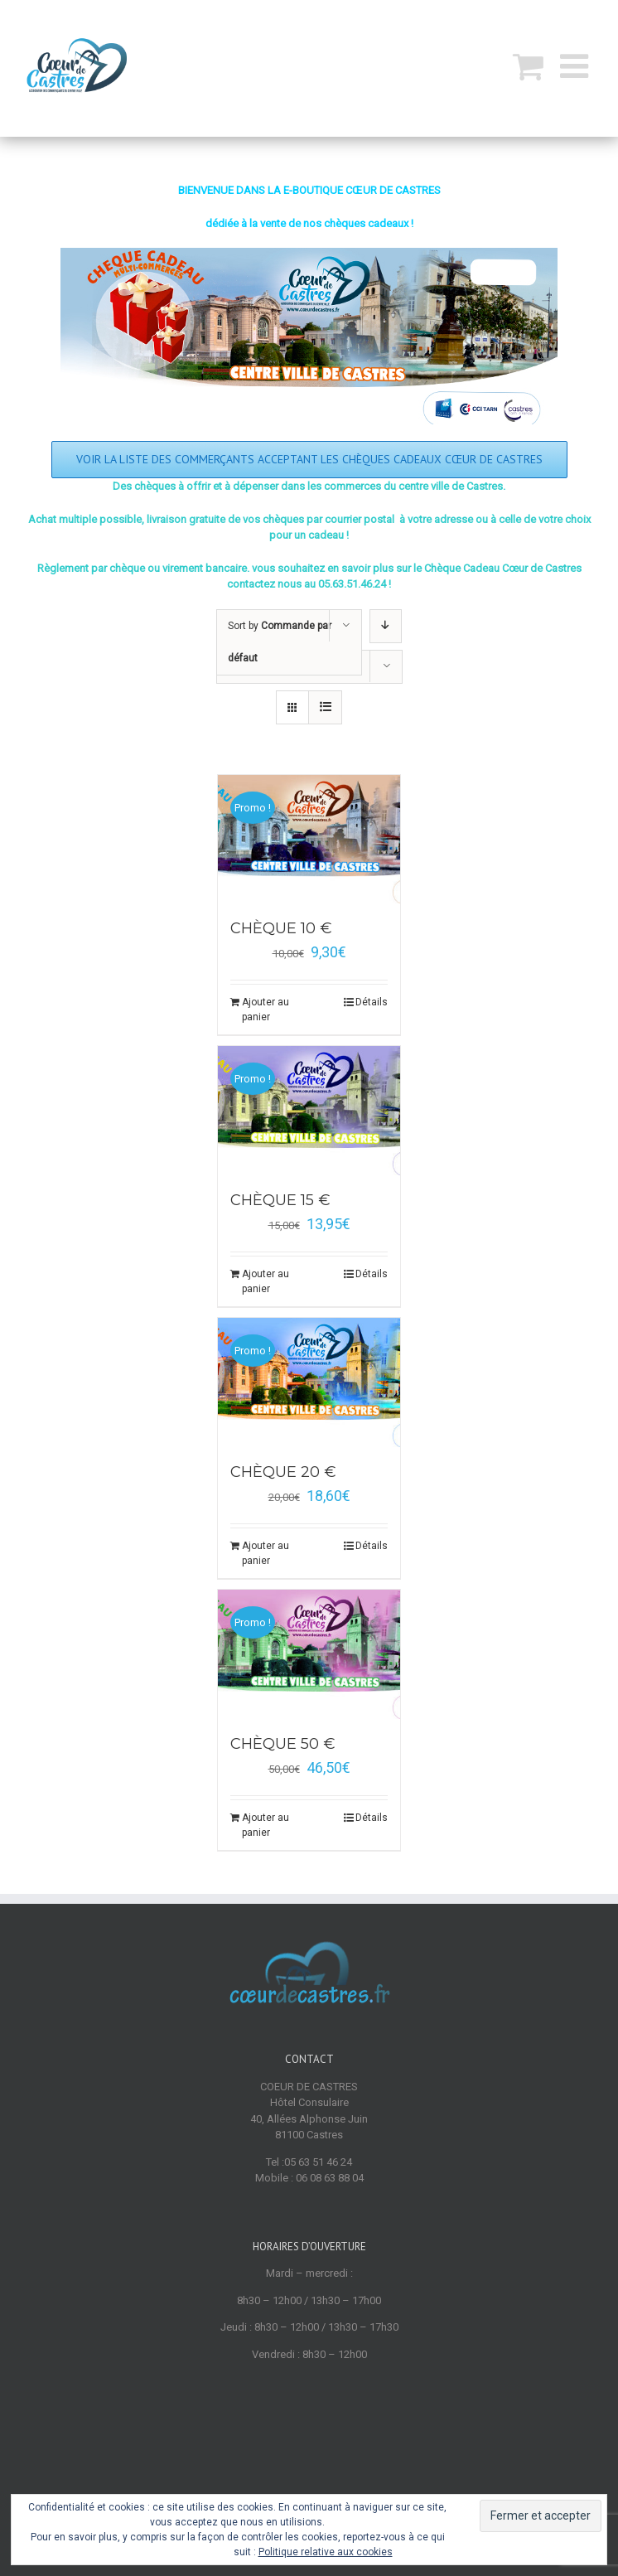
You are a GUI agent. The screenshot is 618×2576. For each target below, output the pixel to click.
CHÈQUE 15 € (280, 1200)
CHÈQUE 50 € (283, 1744)
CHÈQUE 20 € (283, 1472)
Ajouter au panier (265, 1009)
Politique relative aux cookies (325, 2552)
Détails (371, 1002)
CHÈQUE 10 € (281, 928)
